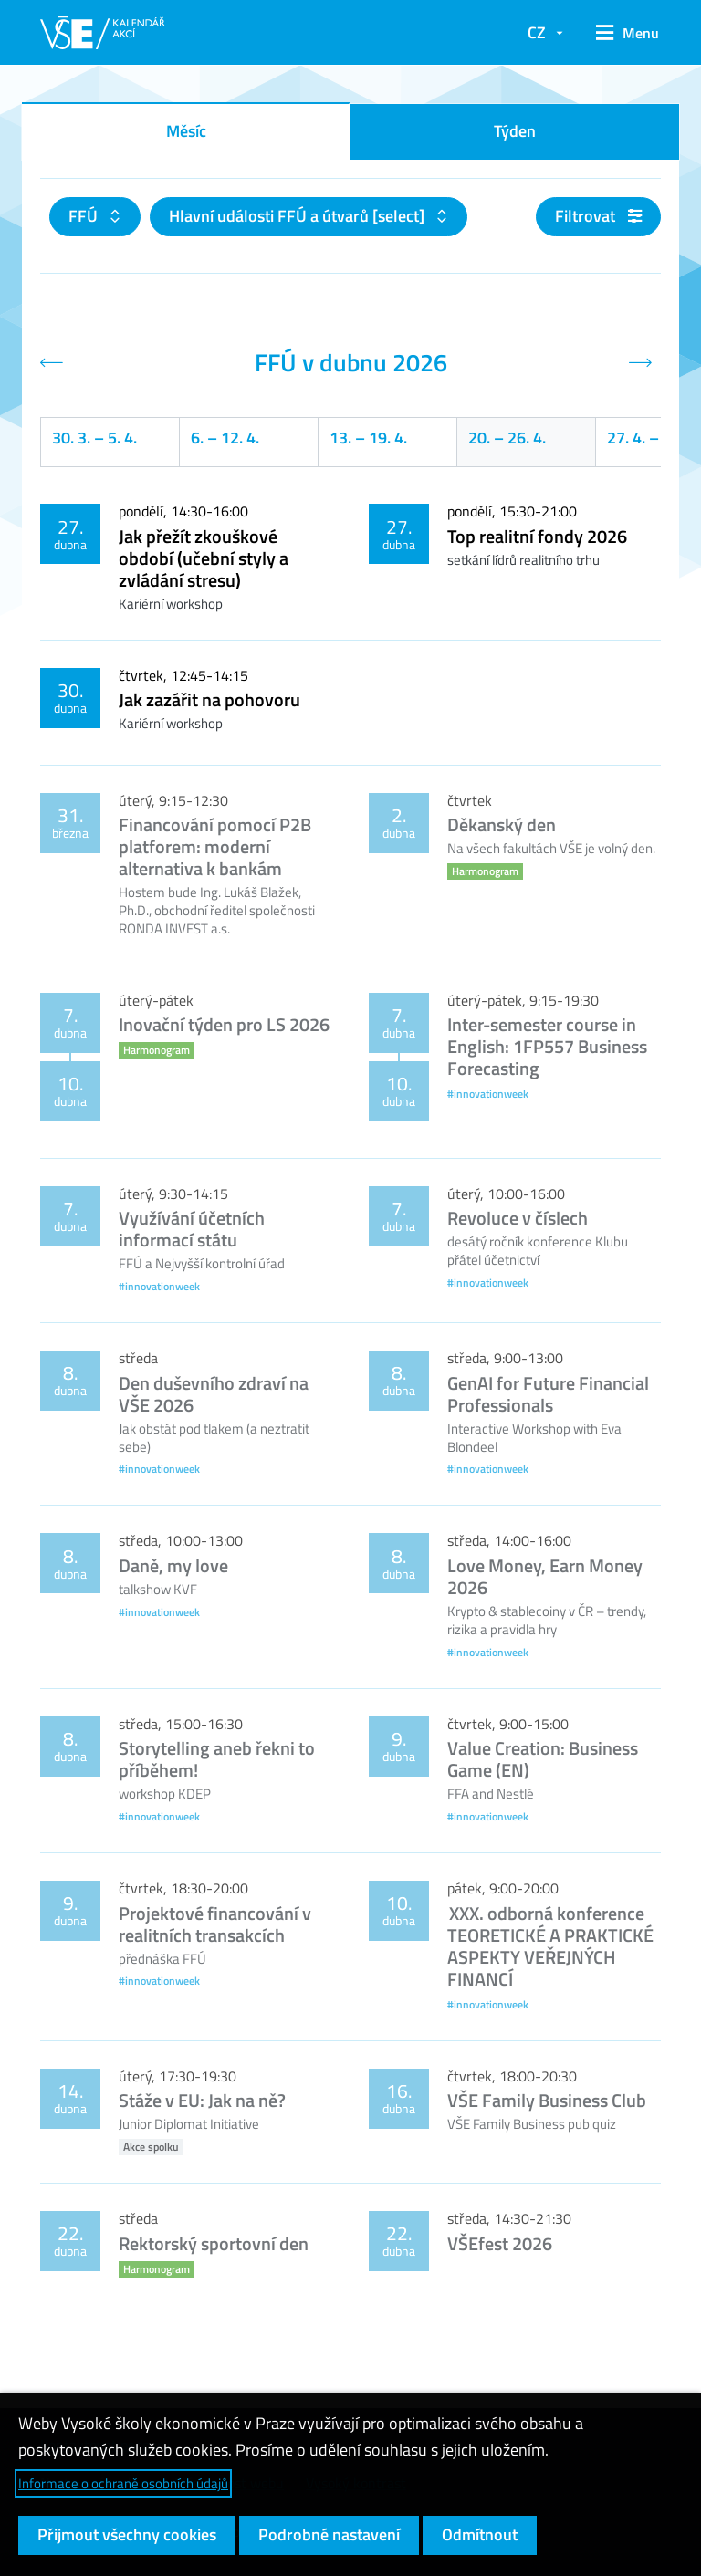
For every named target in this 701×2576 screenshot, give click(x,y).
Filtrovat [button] (598, 215)
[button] (621, 32)
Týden (515, 131)
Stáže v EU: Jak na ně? (202, 2100)
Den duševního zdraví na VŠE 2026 (214, 1394)
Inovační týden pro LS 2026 (224, 1024)
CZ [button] (537, 32)
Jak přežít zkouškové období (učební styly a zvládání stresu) (203, 558)
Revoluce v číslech (517, 1218)
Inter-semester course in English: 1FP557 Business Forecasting (547, 1046)
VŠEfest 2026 (499, 2243)
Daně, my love (173, 1565)
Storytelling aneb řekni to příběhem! (217, 1759)
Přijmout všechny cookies (126, 2534)
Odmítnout (480, 2534)
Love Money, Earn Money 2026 (545, 1576)
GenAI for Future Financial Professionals (548, 1394)
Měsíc (186, 131)
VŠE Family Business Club (546, 2100)
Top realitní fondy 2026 (537, 536)
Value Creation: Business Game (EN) (542, 1759)
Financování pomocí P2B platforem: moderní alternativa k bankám (215, 846)
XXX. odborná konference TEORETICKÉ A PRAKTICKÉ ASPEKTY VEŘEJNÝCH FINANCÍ (550, 1946)
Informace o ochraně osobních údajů (123, 2483)
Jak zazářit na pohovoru (209, 699)
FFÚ (84, 215)
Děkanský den (501, 824)
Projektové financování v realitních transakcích (215, 1924)
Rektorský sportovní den (214, 2243)
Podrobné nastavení (329, 2534)
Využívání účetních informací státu (192, 1229)
